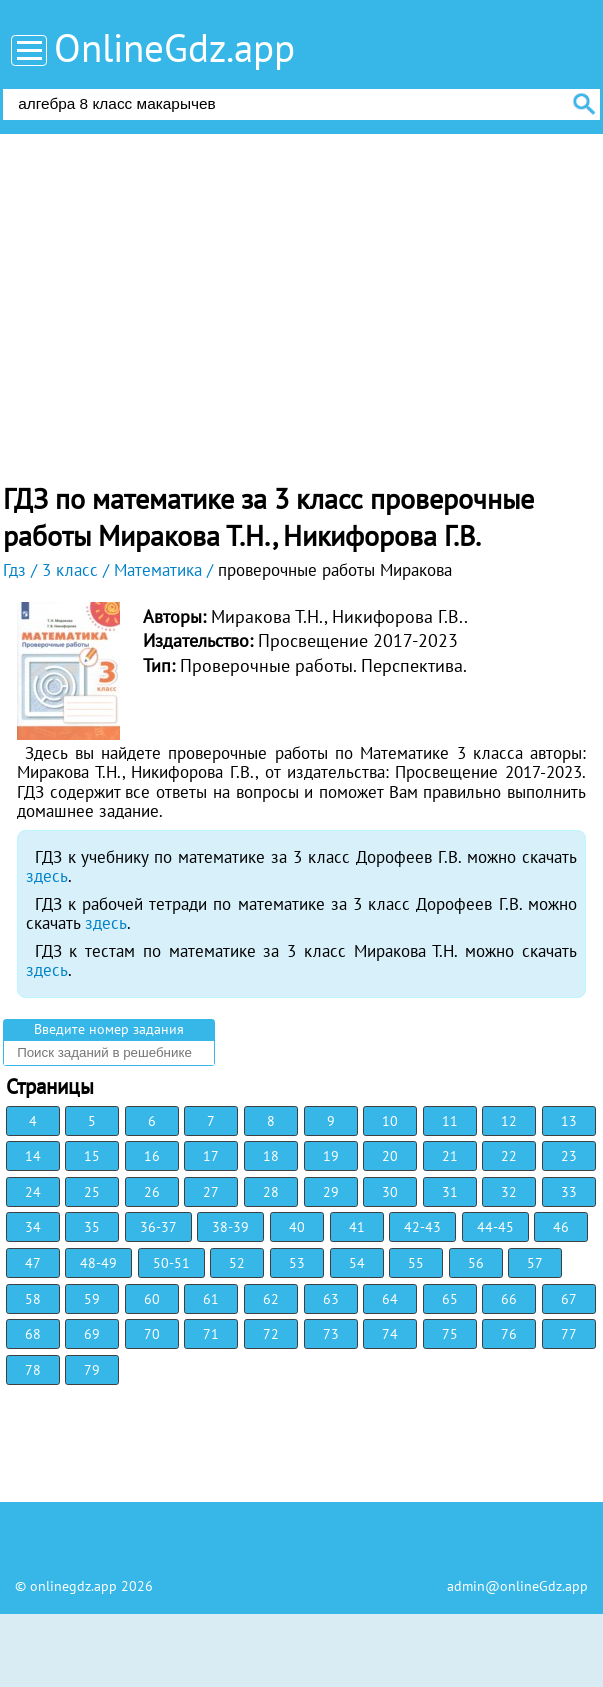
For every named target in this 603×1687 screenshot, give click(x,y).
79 (92, 1370)
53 (297, 1263)
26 (152, 1192)
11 (450, 1121)
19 (331, 1156)
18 (271, 1156)
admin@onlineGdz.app (517, 1586)
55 (416, 1263)
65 (450, 1299)
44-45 (495, 1227)
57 (535, 1263)
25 (92, 1192)
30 (390, 1192)
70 (152, 1334)
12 (509, 1121)
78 (33, 1370)
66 (509, 1299)
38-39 (230, 1227)
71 (211, 1334)
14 (33, 1156)
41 (357, 1227)
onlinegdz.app (73, 1586)
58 (33, 1299)
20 (390, 1156)
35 (92, 1227)
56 (476, 1263)
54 (357, 1263)
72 (271, 1334)
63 (331, 1299)
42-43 (422, 1227)
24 (33, 1192)
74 (390, 1334)
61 (211, 1299)
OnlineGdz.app (174, 47)
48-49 (98, 1263)
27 (211, 1192)
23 (569, 1156)
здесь (47, 876)
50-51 (171, 1263)
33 (569, 1192)
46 (561, 1227)
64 (390, 1299)
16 (152, 1156)
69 (92, 1334)
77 (569, 1334)
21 (450, 1156)
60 (152, 1299)
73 (331, 1334)
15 (92, 1156)
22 (509, 1156)
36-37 (158, 1227)
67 (569, 1299)
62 (271, 1299)
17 (211, 1156)
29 (331, 1192)
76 (509, 1334)
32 (509, 1192)
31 (450, 1192)
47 (33, 1263)
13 (569, 1121)
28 (271, 1192)
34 (33, 1227)
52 (237, 1263)
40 (297, 1227)
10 (390, 1121)
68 (33, 1334)
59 (92, 1299)
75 (450, 1334)
